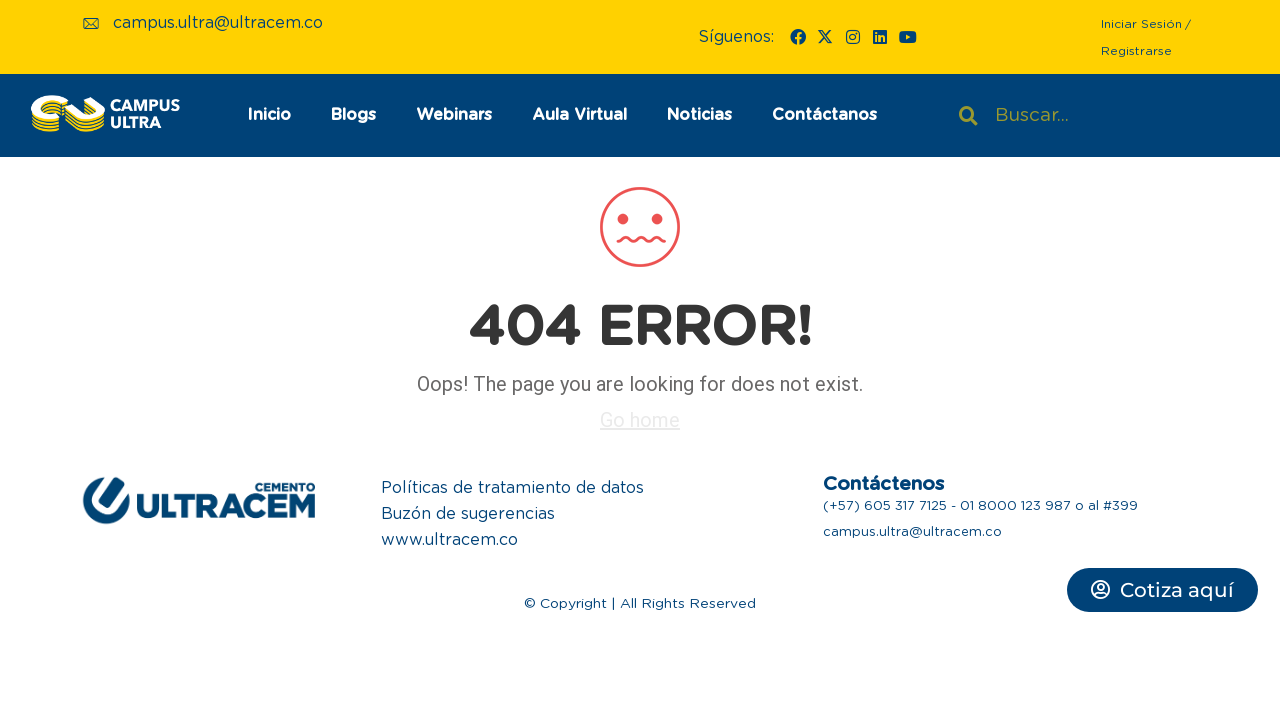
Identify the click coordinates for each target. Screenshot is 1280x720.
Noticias (699, 115)
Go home (640, 420)
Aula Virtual (579, 115)
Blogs (353, 115)
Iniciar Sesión (1141, 24)
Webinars (454, 115)
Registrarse (1136, 51)
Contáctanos (824, 115)
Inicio (269, 115)
